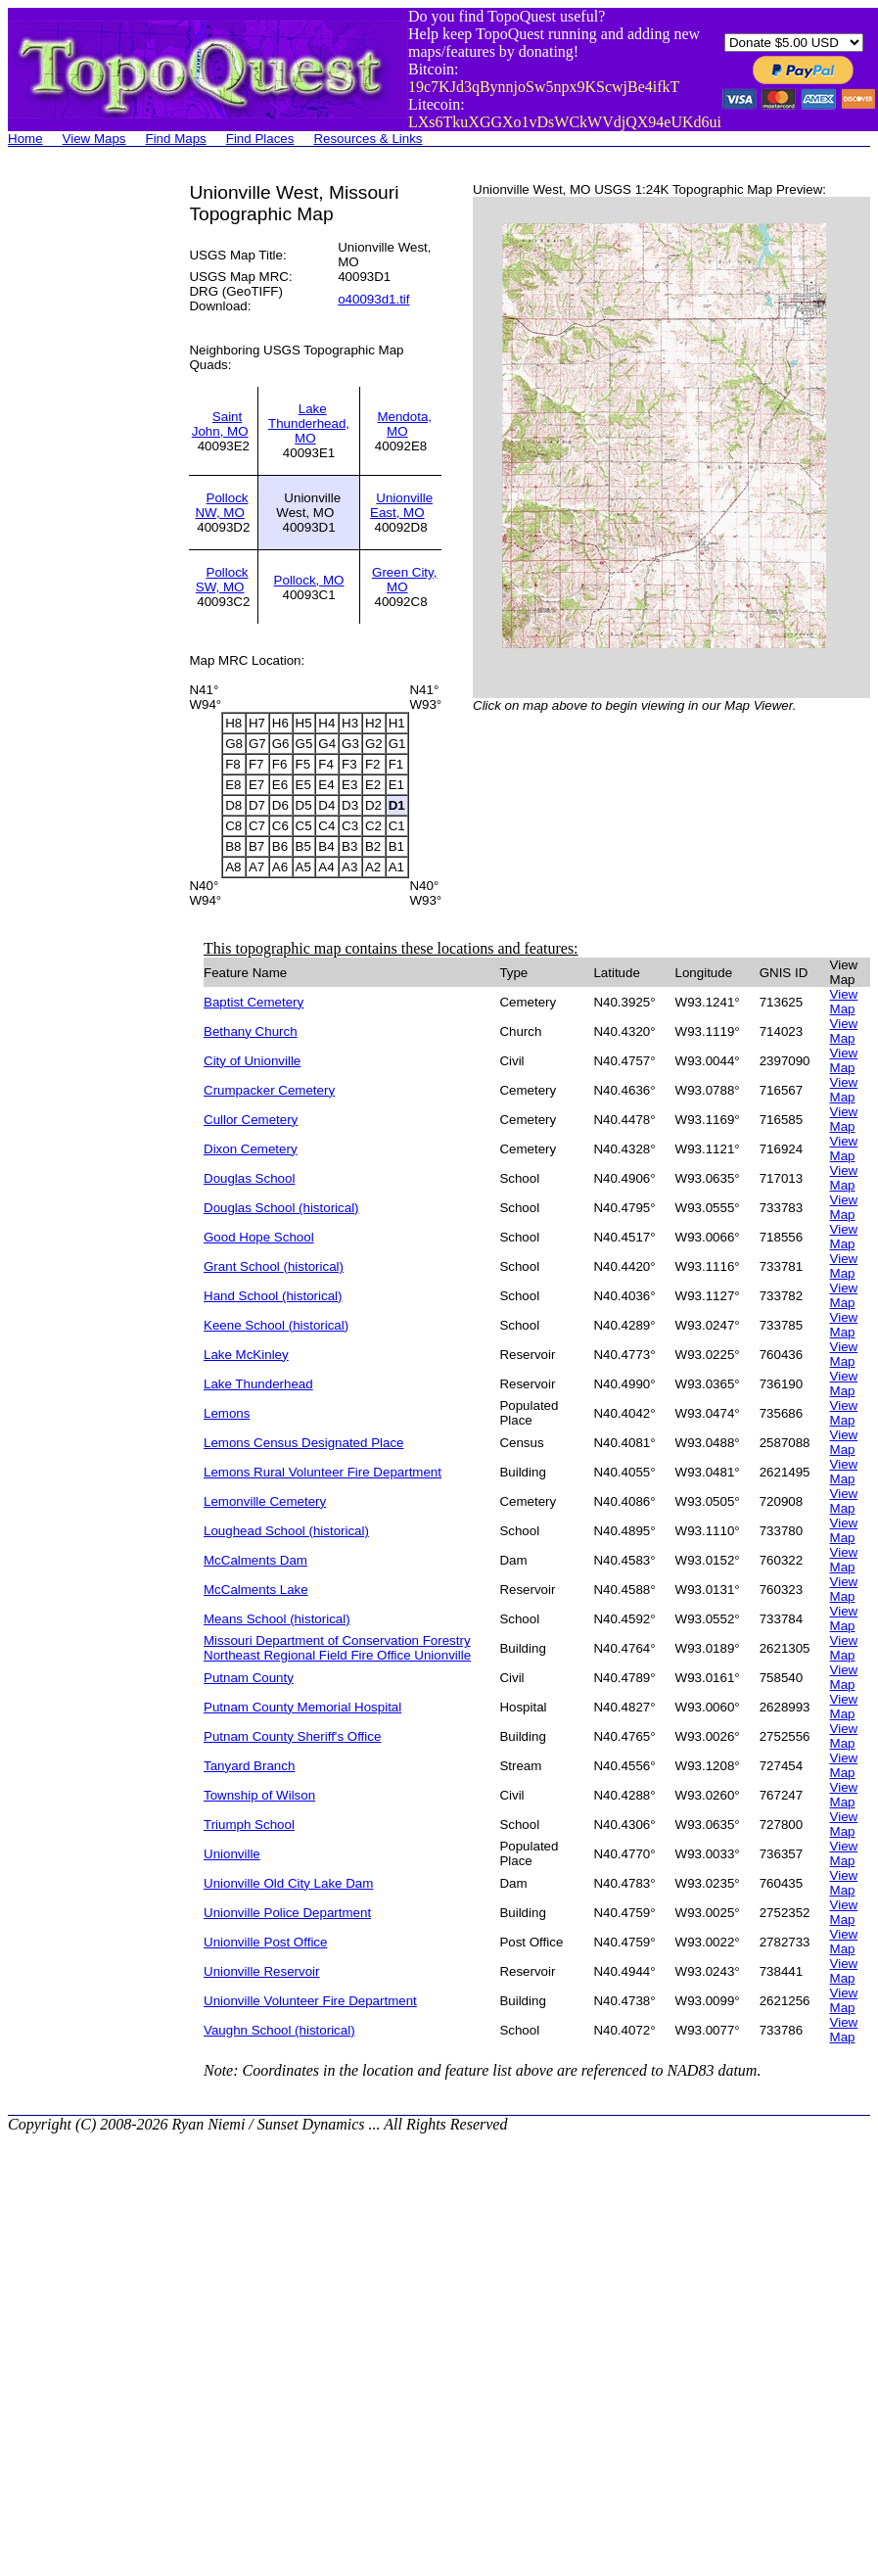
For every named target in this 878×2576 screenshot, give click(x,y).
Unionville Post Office (265, 1942)
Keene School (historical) (276, 1325)
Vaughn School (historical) (279, 2030)
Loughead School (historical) (286, 1530)
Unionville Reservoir (262, 1971)
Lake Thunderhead (258, 1384)
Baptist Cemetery (253, 1002)
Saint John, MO (220, 424)
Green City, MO (404, 579)
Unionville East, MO (401, 505)
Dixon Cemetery (251, 1149)
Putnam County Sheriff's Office (292, 1736)
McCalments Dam (255, 1560)
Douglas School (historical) (281, 1207)
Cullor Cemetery (251, 1119)
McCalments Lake (256, 1589)
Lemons (227, 1413)
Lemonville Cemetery (265, 1501)
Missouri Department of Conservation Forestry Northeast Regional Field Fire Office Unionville (337, 1648)
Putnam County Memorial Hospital (302, 1707)
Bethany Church (251, 1031)
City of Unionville (252, 1061)
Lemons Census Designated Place (303, 1442)
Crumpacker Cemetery (269, 1090)
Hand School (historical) (273, 1295)
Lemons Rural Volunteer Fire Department (322, 1472)
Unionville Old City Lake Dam (288, 1883)
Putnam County (249, 1677)
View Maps (94, 138)
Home (25, 138)
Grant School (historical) (274, 1266)
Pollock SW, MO (222, 579)
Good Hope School (259, 1237)
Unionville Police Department (287, 1912)
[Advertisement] (86, 476)
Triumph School (249, 1824)
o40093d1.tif (373, 299)
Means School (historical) (277, 1619)
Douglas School (249, 1178)
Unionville (232, 1854)
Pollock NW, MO (221, 505)
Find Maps (176, 138)
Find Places (260, 138)
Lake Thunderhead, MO (308, 423)
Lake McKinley (246, 1354)
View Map (844, 1001)
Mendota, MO (404, 424)
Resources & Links (367, 138)
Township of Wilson (259, 1795)
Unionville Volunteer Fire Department (310, 2000)
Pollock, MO (309, 580)
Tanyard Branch (249, 1765)
